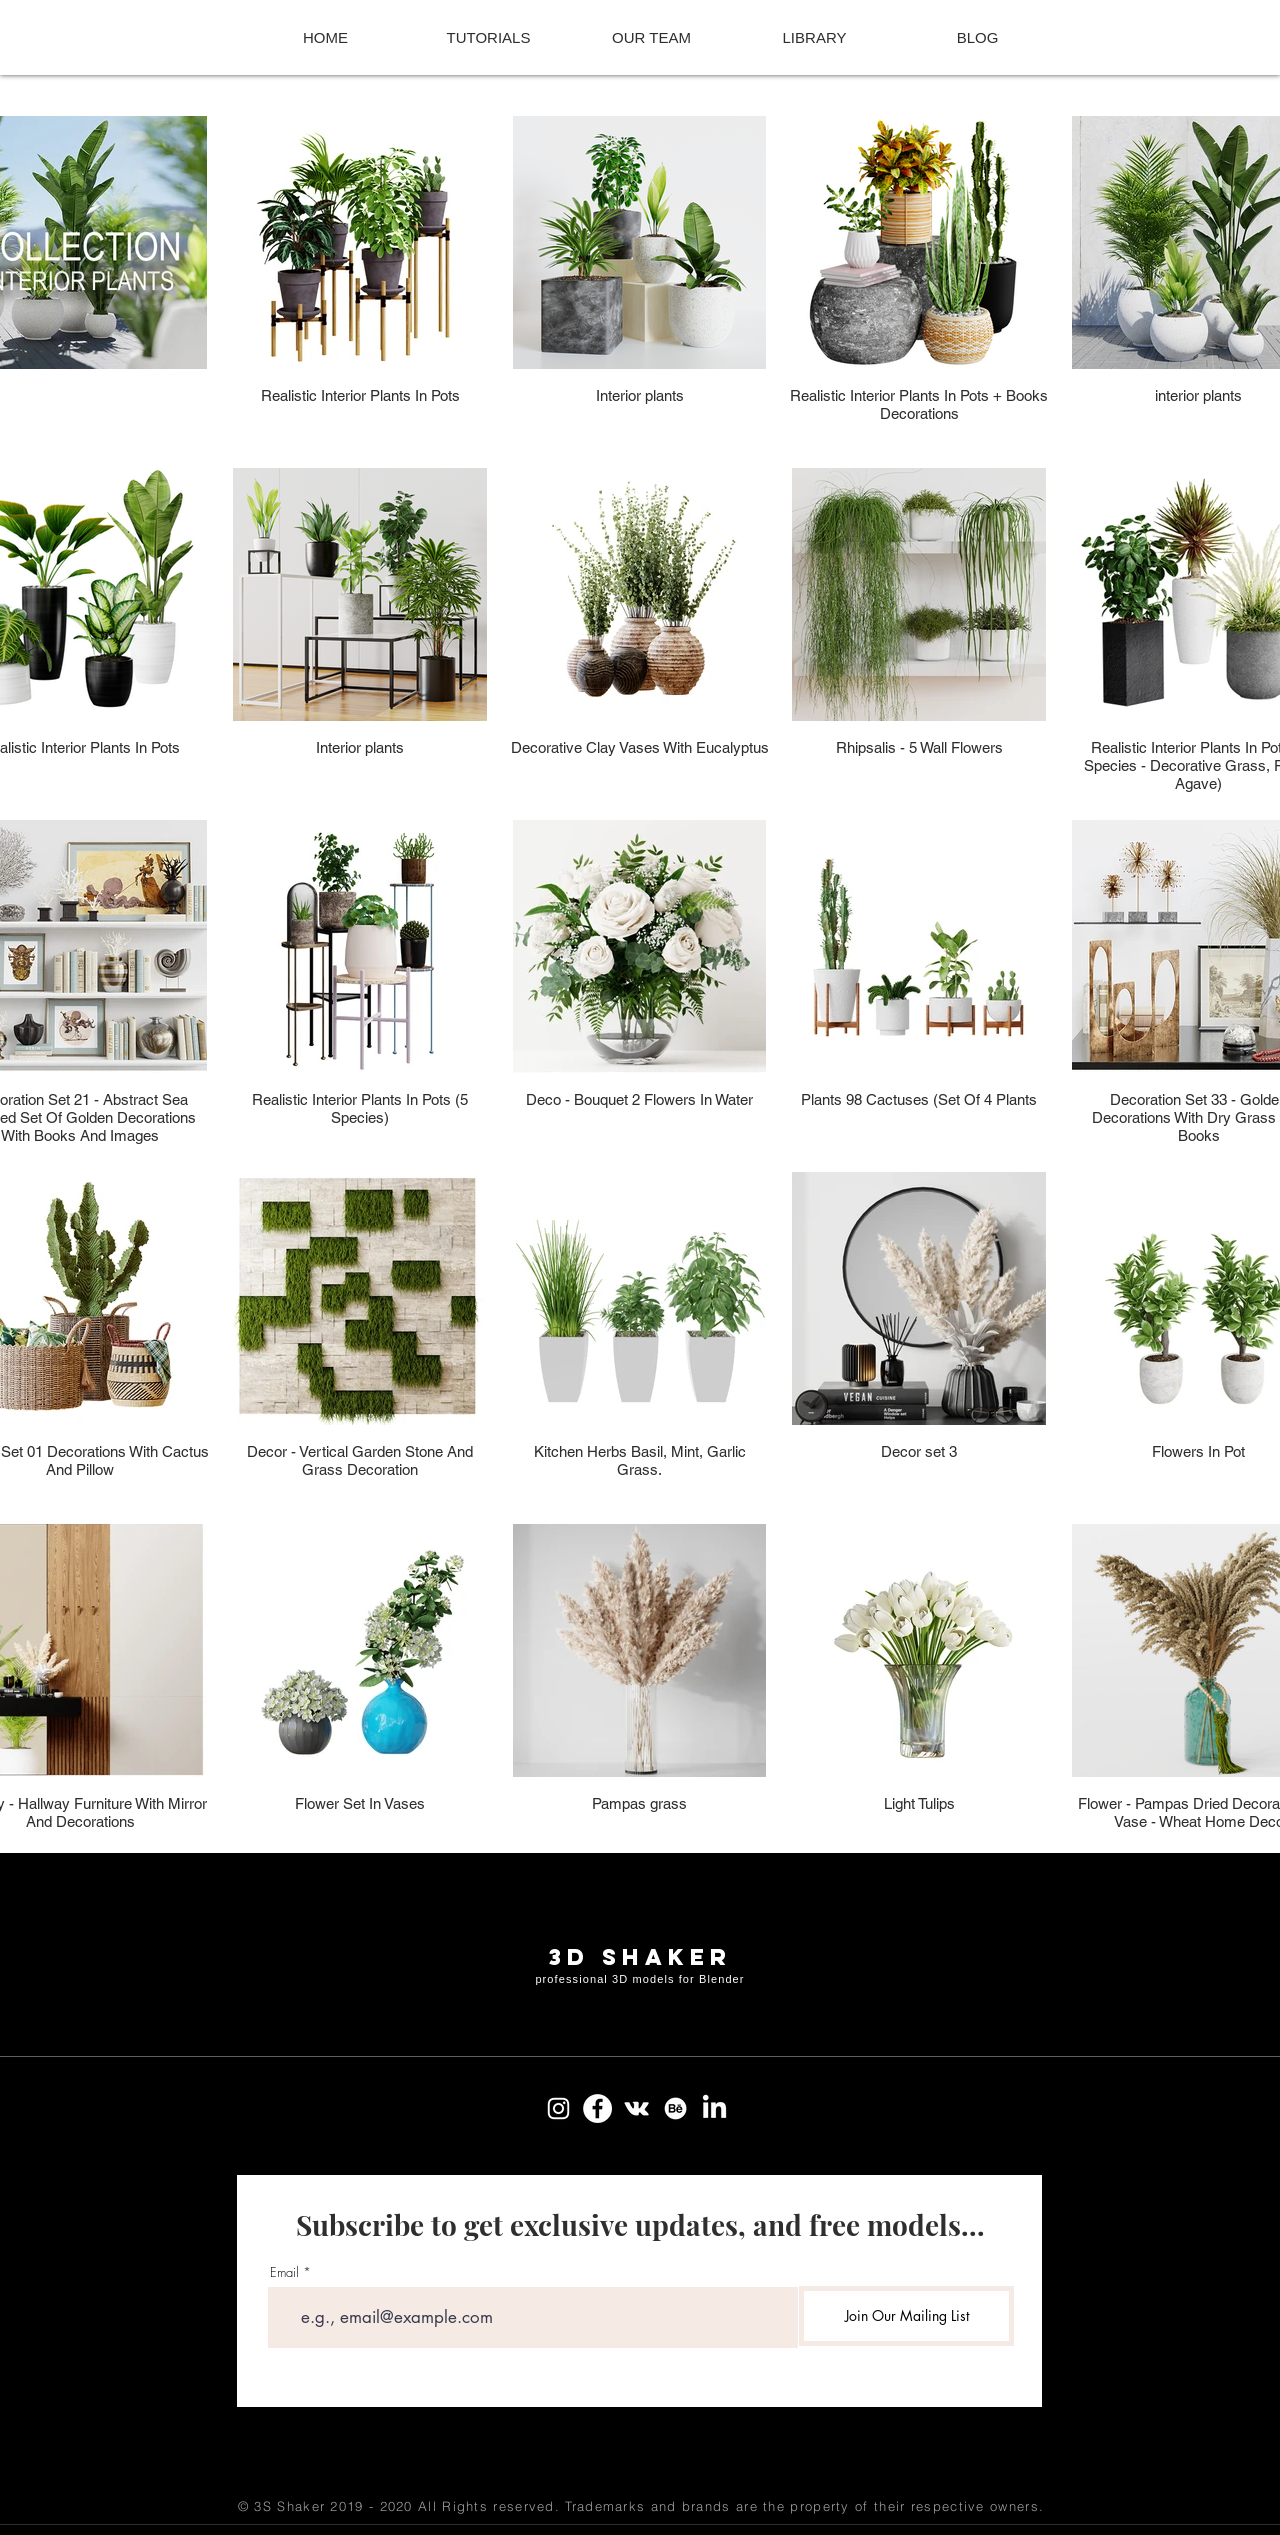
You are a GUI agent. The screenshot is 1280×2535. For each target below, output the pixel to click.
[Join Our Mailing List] (906, 2316)
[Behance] (675, 2108)
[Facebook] (597, 2108)
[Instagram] (558, 2108)
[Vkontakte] (636, 2108)
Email (284, 2272)
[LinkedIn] (714, 2108)
